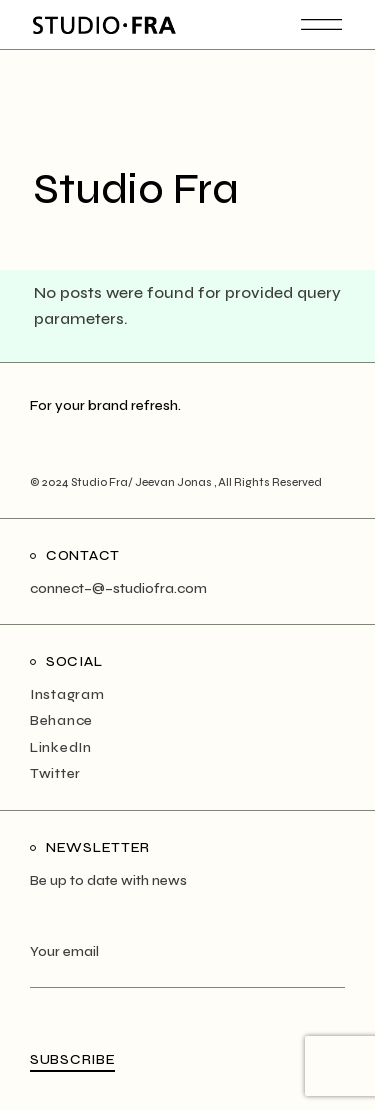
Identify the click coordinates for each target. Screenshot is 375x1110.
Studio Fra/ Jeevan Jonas (142, 482)
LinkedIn (61, 747)
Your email (187, 964)
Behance (61, 720)
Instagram (67, 694)
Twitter (55, 773)
